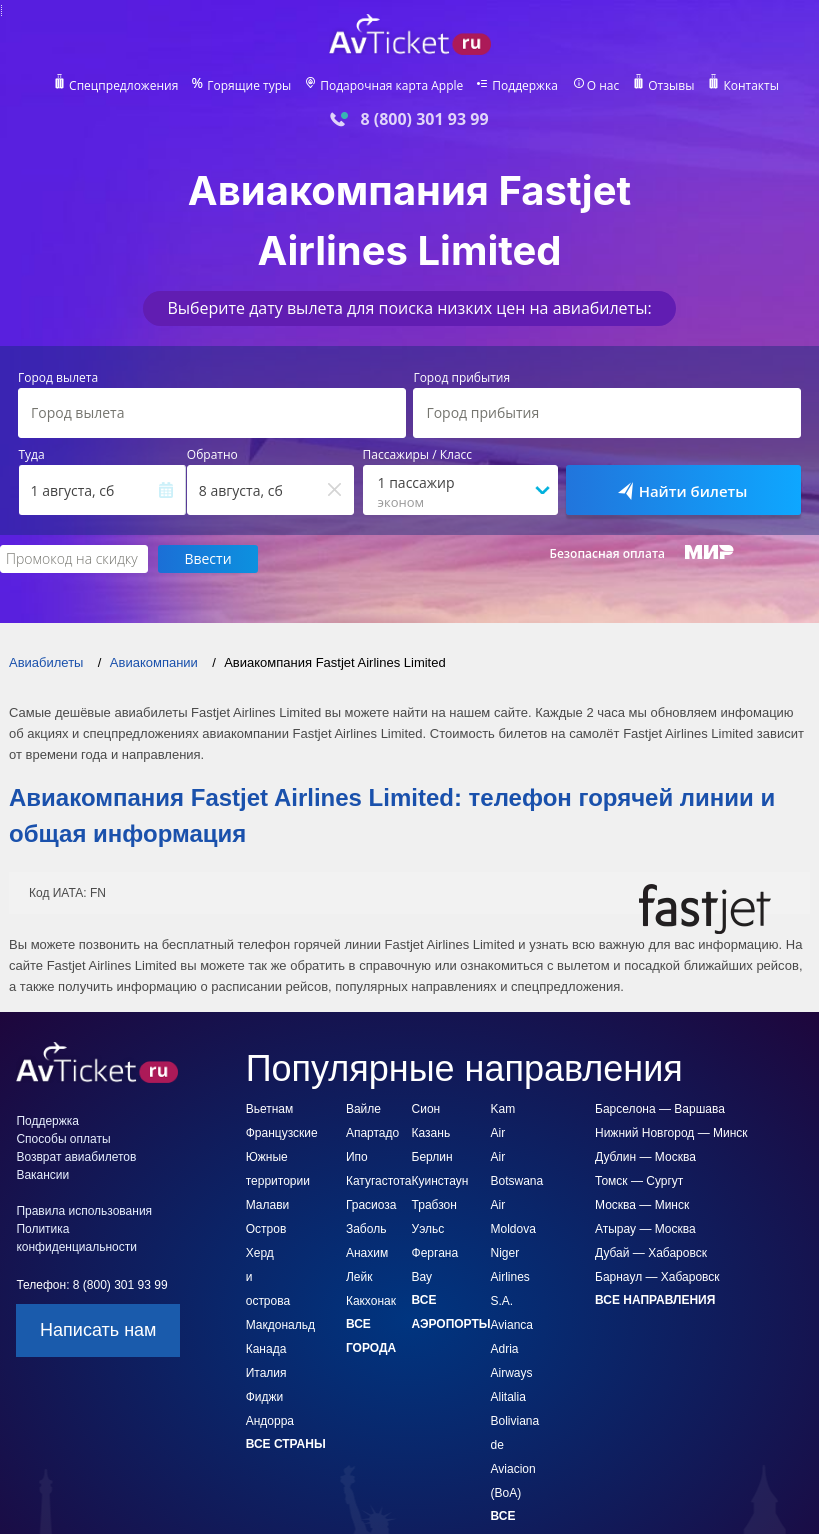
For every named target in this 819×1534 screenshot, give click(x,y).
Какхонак (371, 1302)
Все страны (286, 1445)
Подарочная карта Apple (391, 86)
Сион (426, 1110)
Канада (266, 1350)
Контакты (754, 86)
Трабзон (434, 1206)
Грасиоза (371, 1206)
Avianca (512, 1326)
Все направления (655, 1301)
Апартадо (372, 1134)
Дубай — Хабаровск (651, 1254)
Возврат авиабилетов (76, 1158)
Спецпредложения (120, 86)
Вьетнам (270, 1110)
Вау (422, 1278)
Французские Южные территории (282, 1158)
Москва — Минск (642, 1206)
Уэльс (428, 1230)
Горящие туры (247, 86)
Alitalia (508, 1398)
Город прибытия (461, 378)
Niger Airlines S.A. (510, 1278)
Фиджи (265, 1398)
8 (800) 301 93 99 (424, 119)
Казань (431, 1134)
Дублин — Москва (645, 1158)
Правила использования (84, 1212)
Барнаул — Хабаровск (657, 1278)
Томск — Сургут (639, 1182)
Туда (32, 455)
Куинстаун (440, 1182)
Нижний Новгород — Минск (671, 1134)
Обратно (212, 455)
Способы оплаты (63, 1140)
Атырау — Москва (645, 1230)
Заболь (366, 1230)
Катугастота (379, 1182)
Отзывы (674, 86)
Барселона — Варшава (660, 1110)
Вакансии (42, 1176)
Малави (268, 1206)
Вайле (363, 1110)
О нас (605, 86)
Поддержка (526, 86)
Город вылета (58, 378)
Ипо (357, 1158)
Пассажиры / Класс (418, 455)
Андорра (270, 1422)
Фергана (435, 1254)
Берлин (432, 1158)
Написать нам (98, 1331)
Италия (266, 1374)
